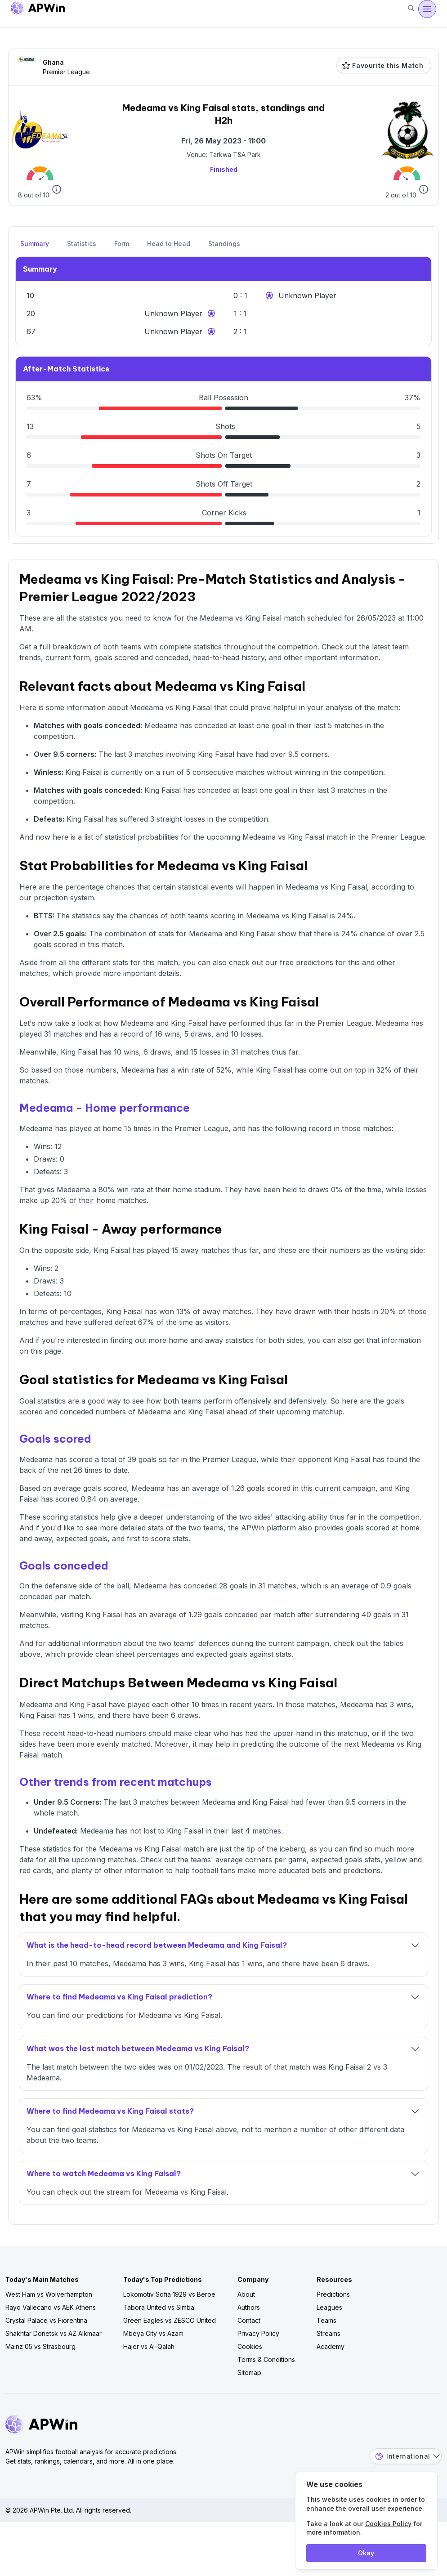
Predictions (333, 2294)
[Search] (411, 8)
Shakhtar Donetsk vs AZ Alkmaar (53, 2333)
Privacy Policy (258, 2333)
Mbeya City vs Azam (153, 2333)
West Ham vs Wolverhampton (48, 2294)
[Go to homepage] (38, 9)
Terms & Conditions (266, 2359)
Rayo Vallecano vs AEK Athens (50, 2307)
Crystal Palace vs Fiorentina (46, 2320)
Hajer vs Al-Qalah (148, 2346)
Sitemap (249, 2372)
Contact (248, 2320)
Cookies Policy (388, 2523)
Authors (248, 2307)
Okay (366, 2553)
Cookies (249, 2346)
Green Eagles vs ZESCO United (169, 2320)
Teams (326, 2320)
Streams (328, 2333)
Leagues (329, 2307)
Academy (330, 2346)
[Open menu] (427, 9)
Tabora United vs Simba (158, 2307)
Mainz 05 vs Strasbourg (40, 2346)
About (246, 2294)
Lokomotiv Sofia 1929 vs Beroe (169, 2294)
